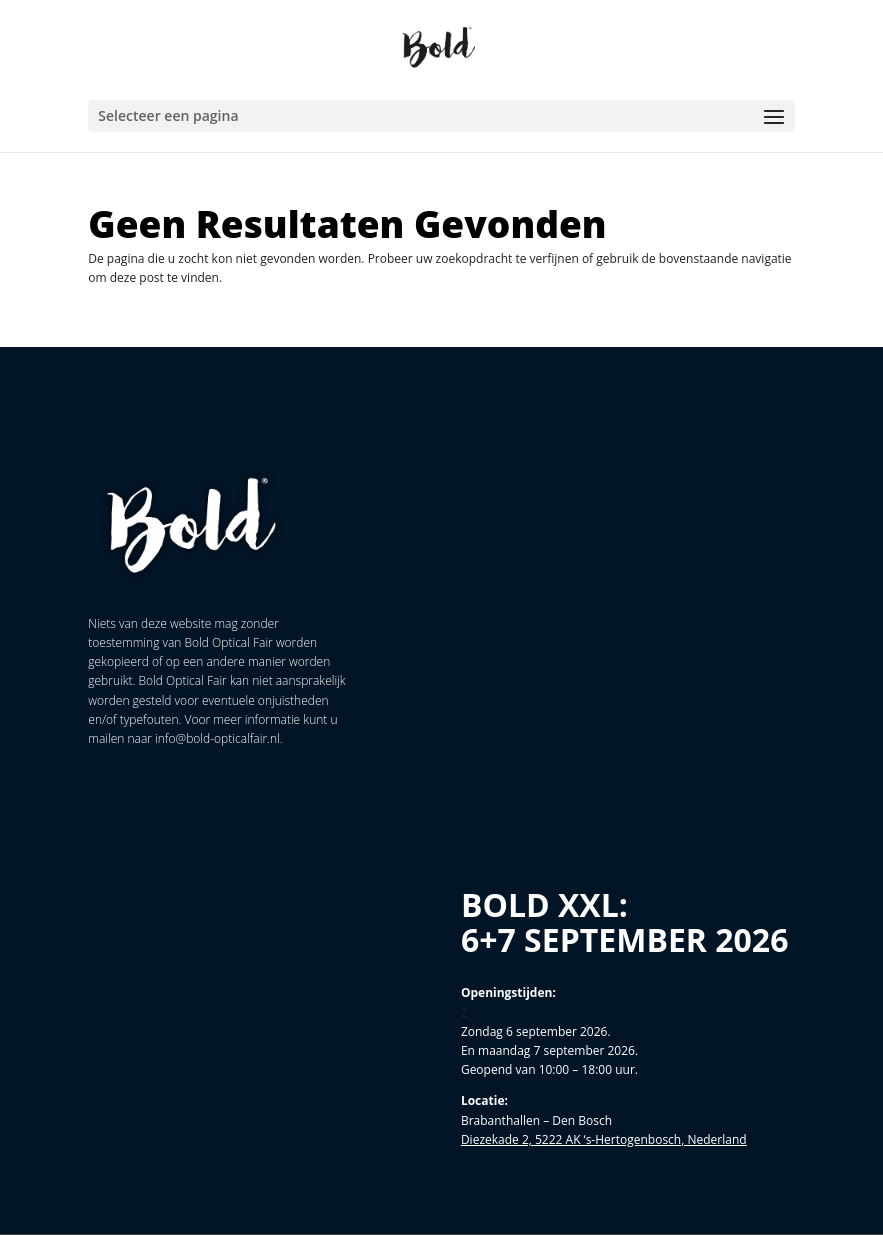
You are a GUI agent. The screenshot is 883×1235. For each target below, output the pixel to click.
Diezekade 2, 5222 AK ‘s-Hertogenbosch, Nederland (604, 1139)
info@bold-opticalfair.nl (217, 738)
